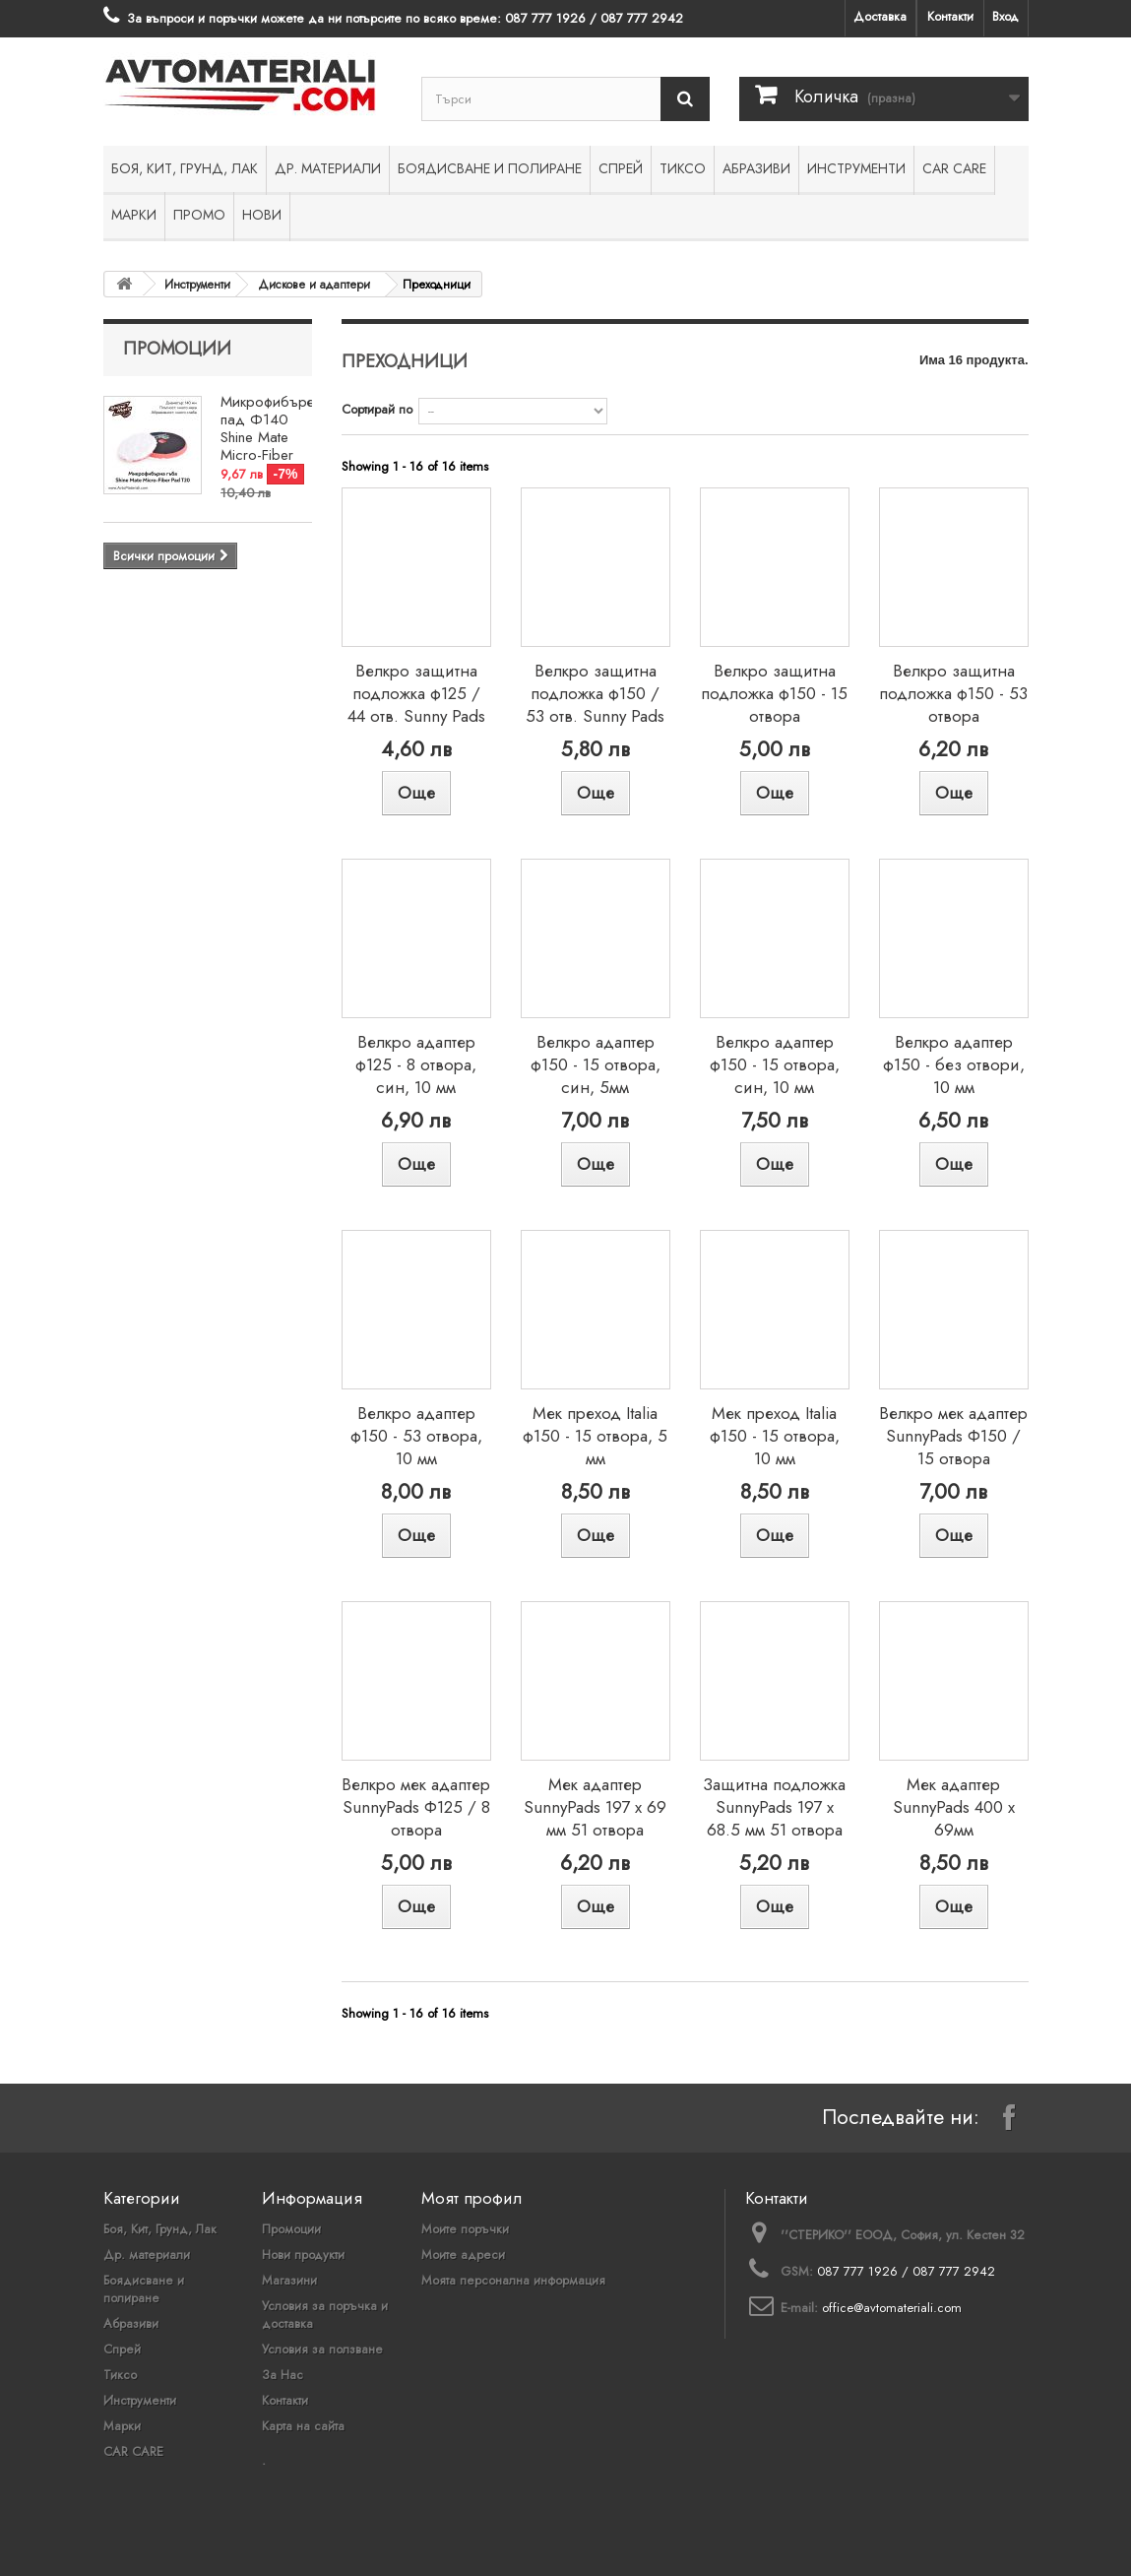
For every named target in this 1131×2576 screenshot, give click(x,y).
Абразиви (756, 168)
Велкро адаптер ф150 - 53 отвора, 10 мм (416, 1435)
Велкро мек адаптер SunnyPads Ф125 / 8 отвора (416, 1806)
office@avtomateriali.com (892, 2307)
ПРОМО (199, 215)
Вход (1005, 16)
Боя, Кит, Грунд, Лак (184, 168)
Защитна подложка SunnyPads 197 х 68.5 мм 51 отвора (774, 1806)
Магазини (289, 2280)
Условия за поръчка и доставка (325, 2314)
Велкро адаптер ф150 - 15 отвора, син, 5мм (595, 1064)
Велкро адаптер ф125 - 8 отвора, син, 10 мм (415, 1064)
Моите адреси (463, 2254)
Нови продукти (303, 2254)
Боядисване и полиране (490, 168)
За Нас (282, 2374)
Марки (134, 215)
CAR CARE (954, 168)
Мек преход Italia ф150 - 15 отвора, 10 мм (775, 1435)
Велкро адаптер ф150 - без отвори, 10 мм (954, 1064)
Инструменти (856, 168)
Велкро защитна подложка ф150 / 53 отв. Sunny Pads (595, 693)
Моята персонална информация (513, 2280)
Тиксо (683, 168)
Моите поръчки (465, 2229)
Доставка (880, 16)
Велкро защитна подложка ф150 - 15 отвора (774, 693)
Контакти (950, 16)
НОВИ (262, 215)
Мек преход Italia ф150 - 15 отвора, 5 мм (595, 1435)
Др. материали (328, 168)
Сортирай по (377, 409)
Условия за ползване (322, 2349)
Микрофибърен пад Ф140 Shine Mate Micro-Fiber (271, 428)
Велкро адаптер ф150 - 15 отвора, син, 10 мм (775, 1064)
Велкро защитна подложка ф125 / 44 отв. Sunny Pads (416, 693)
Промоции (177, 348)
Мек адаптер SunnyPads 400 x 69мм (954, 1806)
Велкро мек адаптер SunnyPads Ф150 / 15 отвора (953, 1435)
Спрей (620, 168)
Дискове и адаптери (314, 284)
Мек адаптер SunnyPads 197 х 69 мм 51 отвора (595, 1806)
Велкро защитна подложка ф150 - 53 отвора (953, 693)
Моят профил (471, 2198)
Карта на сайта (303, 2425)
